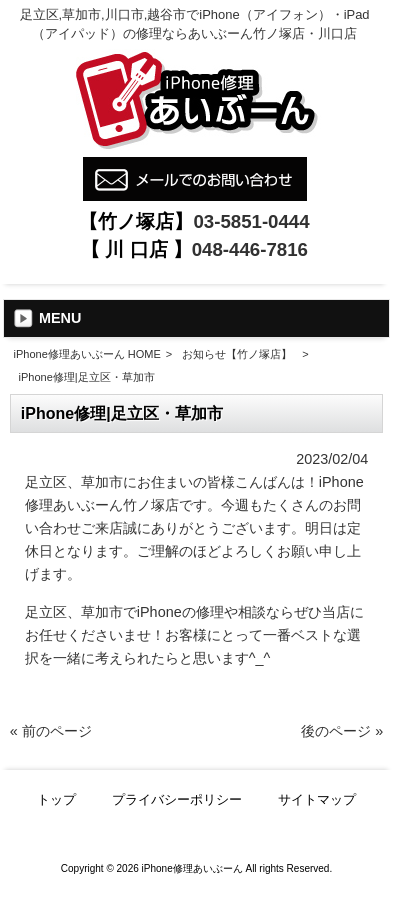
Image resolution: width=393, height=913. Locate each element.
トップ (56, 799)
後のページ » (342, 731)
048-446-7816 (250, 249)
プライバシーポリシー (177, 799)
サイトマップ (317, 799)
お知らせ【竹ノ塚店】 (237, 354)
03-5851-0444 (251, 221)
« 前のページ (51, 731)
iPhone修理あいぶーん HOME (87, 354)
